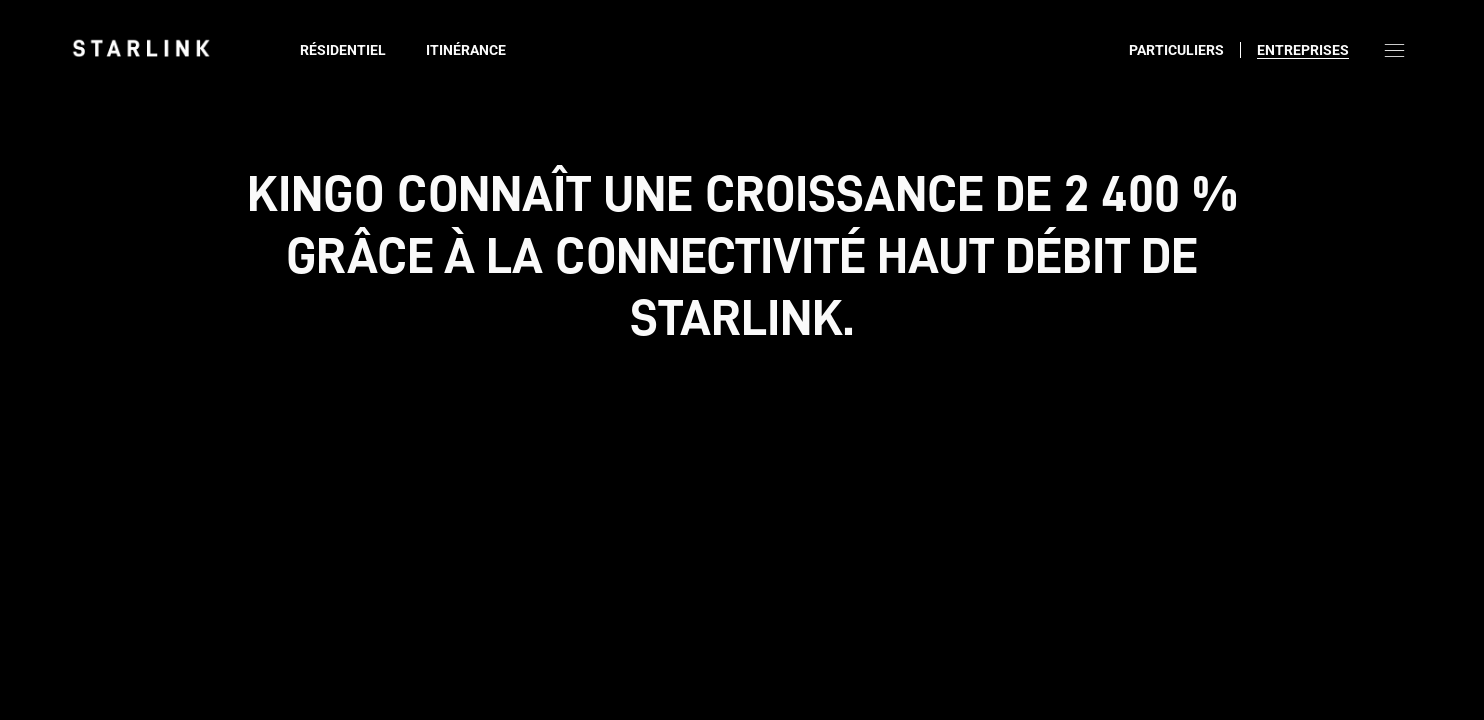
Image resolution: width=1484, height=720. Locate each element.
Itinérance (466, 50)
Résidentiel (343, 50)
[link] (141, 48)
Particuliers (1176, 50)
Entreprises (1303, 50)
